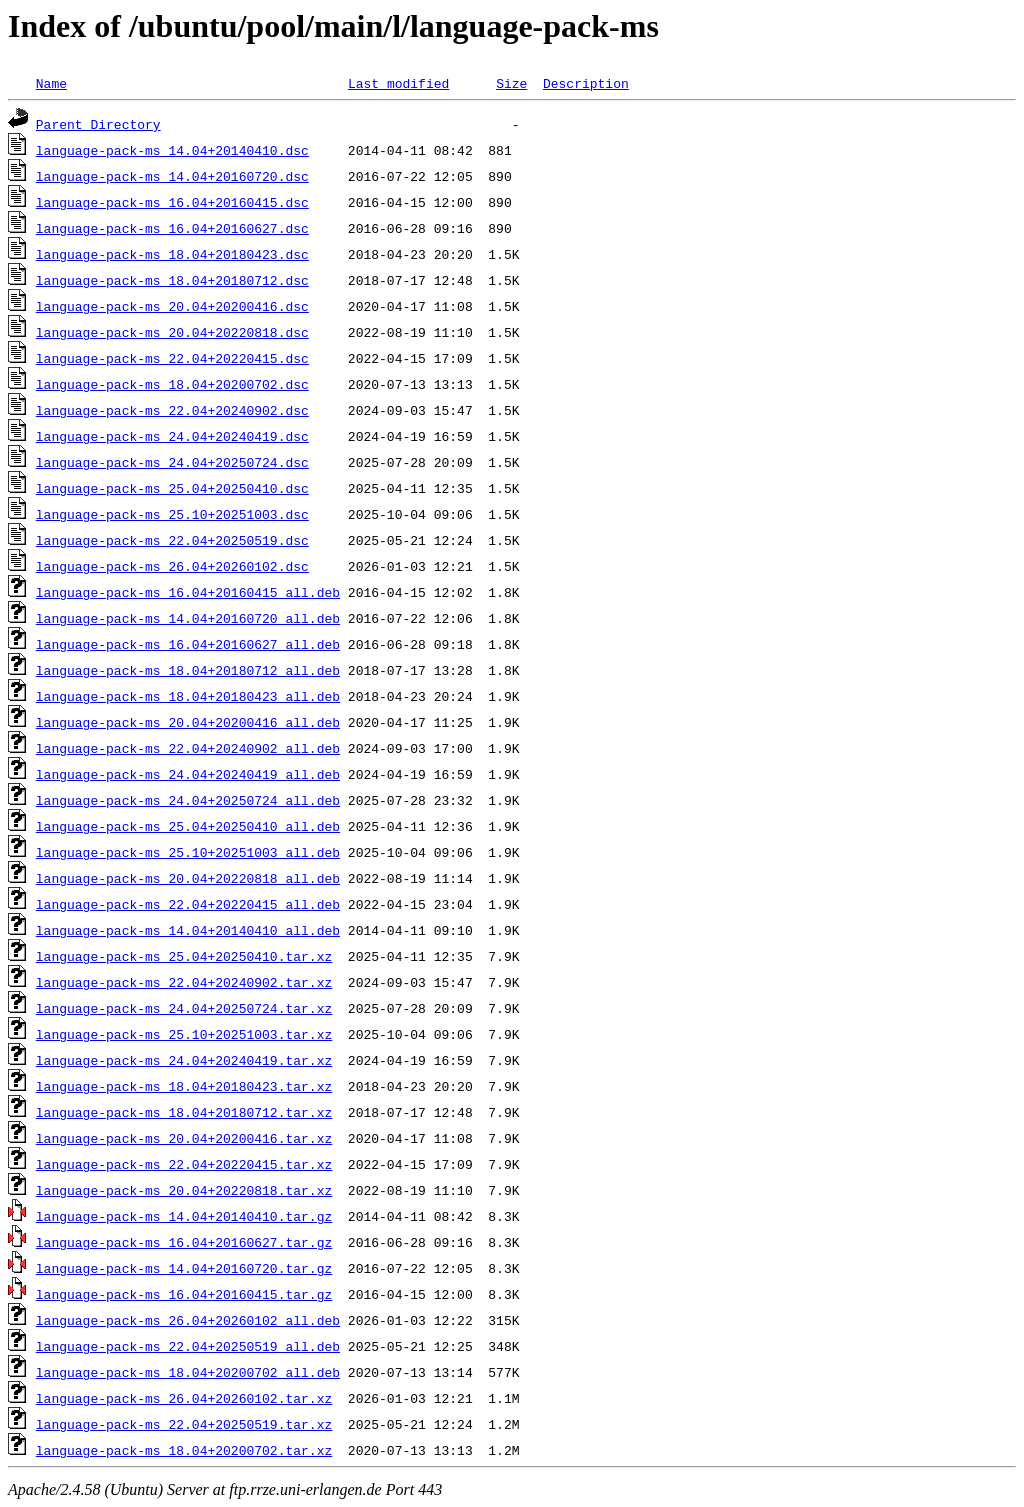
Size (511, 83)
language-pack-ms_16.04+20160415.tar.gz (184, 1294)
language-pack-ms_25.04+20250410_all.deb (188, 826)
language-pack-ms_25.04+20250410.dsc (172, 488)
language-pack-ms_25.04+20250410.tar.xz (184, 956)
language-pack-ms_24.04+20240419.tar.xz (184, 1060)
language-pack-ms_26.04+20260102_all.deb (188, 1320)
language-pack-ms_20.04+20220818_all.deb (188, 878)
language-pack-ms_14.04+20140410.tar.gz (184, 1216)
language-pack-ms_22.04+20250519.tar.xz (184, 1424)
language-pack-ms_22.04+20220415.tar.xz (184, 1164)
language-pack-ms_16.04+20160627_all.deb (188, 644)
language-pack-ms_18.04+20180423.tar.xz (184, 1086)
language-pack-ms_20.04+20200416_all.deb (188, 722)
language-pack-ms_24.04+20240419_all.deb (188, 774)
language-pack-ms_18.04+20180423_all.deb (188, 696)
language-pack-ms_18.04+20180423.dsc (172, 254)
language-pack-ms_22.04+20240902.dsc (172, 410)
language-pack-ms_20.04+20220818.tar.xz (184, 1190)
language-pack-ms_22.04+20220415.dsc (172, 358)
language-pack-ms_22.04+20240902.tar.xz (184, 982)
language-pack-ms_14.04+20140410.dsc (172, 150)
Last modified (398, 83)
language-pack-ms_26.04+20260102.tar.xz (184, 1398)
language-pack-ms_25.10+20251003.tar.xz (184, 1034)
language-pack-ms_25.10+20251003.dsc (172, 514)
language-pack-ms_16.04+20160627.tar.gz (184, 1242)
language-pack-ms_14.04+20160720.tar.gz (184, 1268)
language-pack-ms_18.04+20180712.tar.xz (184, 1112)
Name (51, 83)
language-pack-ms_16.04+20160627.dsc (172, 228)
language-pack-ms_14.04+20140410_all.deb (188, 930)
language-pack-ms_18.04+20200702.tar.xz (184, 1450)
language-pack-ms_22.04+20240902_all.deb (188, 748)
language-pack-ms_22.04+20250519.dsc (172, 540)
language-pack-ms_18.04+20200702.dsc (172, 384)
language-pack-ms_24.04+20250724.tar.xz (184, 1008)
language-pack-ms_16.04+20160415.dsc (172, 202)
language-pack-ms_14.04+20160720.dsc (172, 176)
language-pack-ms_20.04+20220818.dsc (172, 332)
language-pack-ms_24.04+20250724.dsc (172, 462)
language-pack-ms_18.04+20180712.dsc (172, 280)
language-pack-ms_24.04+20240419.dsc (172, 436)
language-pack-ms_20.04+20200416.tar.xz (184, 1138)
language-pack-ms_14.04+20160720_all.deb (188, 618)
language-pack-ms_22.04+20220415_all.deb (188, 904)
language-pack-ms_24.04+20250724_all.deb (188, 800)
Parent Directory (98, 124)
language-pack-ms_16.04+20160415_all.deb (188, 592)
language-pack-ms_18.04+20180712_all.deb (188, 670)
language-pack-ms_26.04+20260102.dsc (172, 566)
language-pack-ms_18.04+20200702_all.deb (188, 1372)
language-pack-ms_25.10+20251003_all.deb (188, 852)
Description (586, 83)
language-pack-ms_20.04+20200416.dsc (172, 306)
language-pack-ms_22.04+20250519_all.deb (188, 1346)
